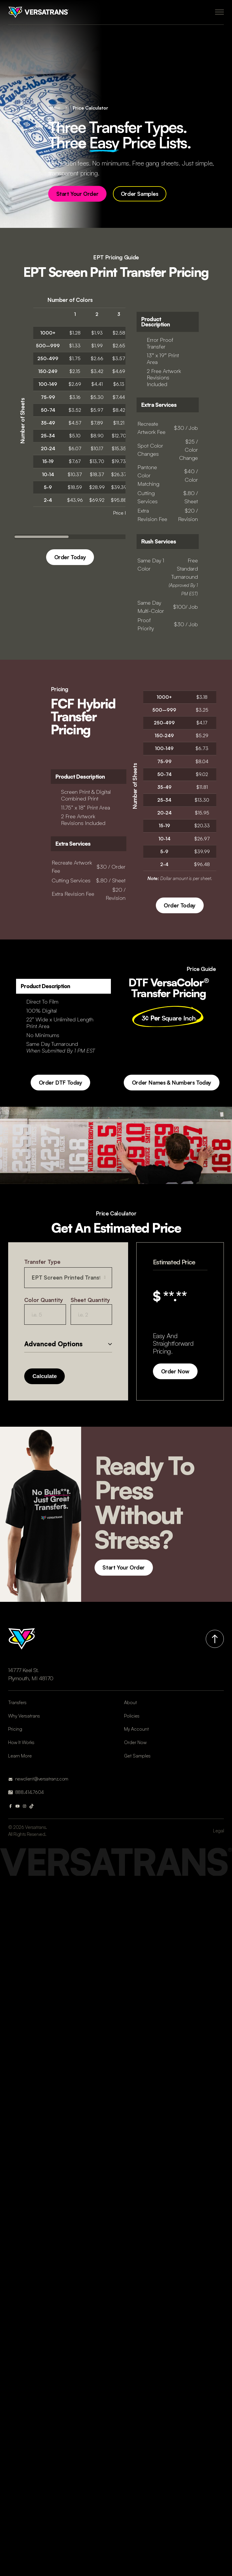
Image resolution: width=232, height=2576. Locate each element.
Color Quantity (43, 1299)
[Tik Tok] (31, 1806)
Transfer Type (42, 1262)
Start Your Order (77, 193)
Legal (218, 1831)
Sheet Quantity (90, 1299)
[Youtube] (17, 1806)
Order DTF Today (60, 1082)
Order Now (175, 1371)
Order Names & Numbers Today (171, 1082)
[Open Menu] (219, 12)
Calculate (44, 1376)
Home (54, 108)
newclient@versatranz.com (41, 1779)
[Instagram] (24, 1806)
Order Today (70, 557)
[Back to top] (215, 1639)
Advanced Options (53, 1344)
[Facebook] (10, 1806)
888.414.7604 (29, 1792)
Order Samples (139, 193)
